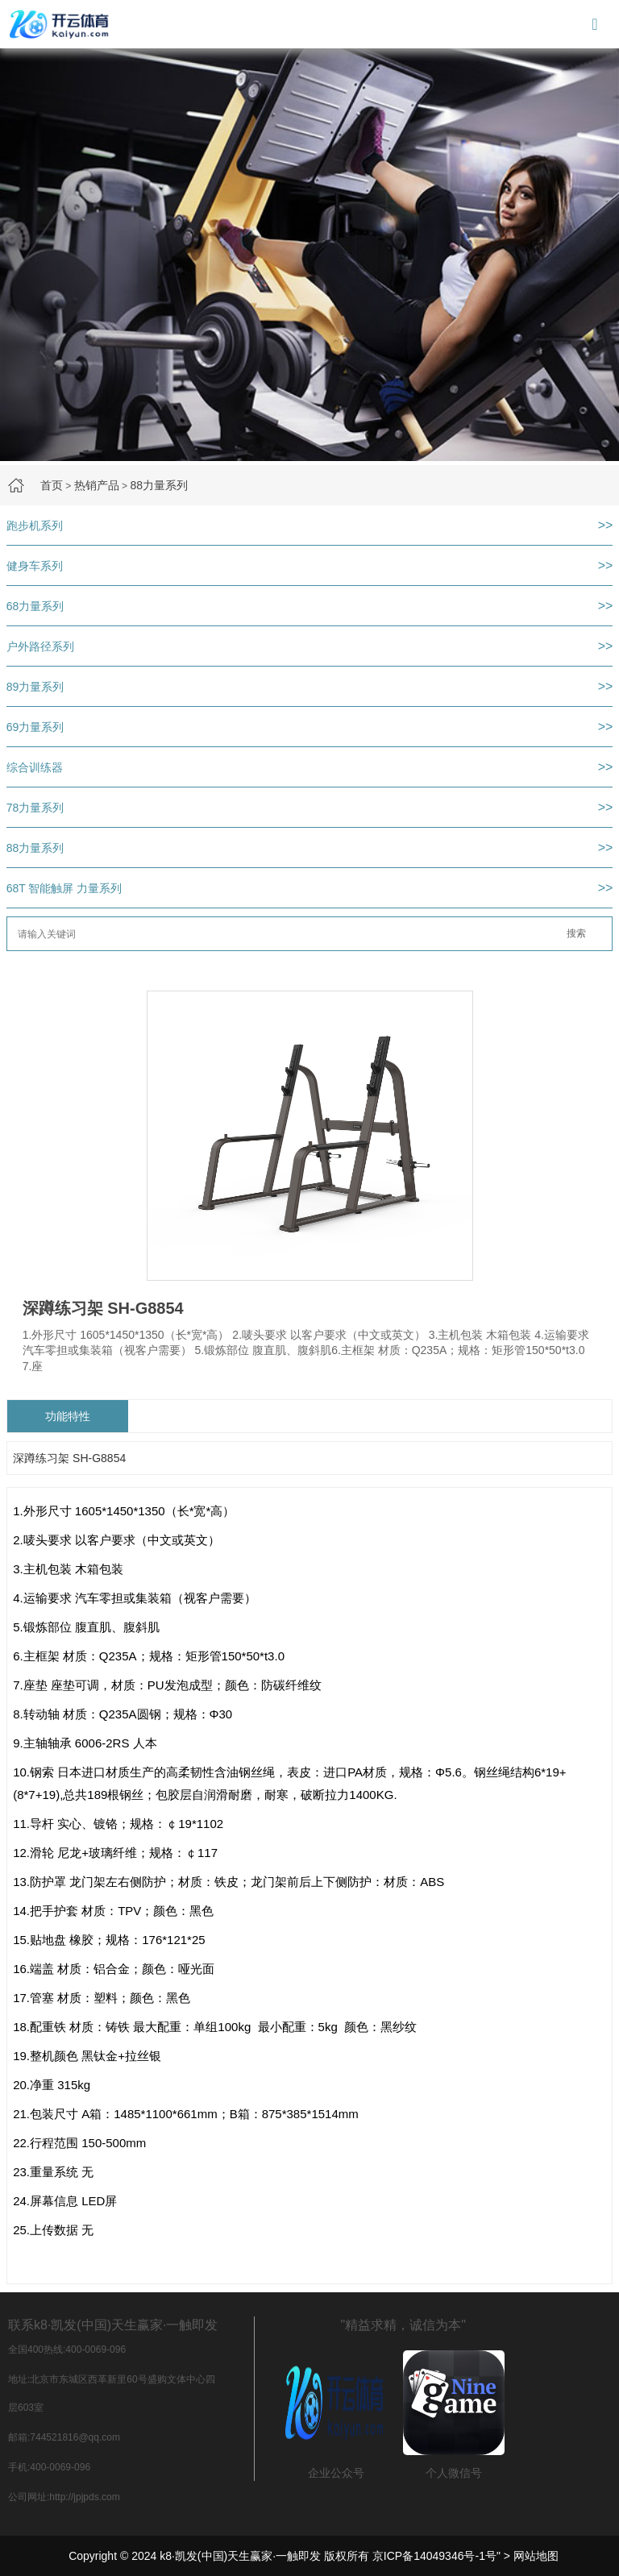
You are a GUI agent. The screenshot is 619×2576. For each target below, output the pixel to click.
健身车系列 (34, 565)
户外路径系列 (40, 646)
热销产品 (96, 485)
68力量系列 (35, 606)
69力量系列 (35, 727)
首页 (51, 485)
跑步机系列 (34, 525)
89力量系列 (35, 686)
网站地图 (536, 2555)
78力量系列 (35, 807)
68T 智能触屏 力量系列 (64, 888)
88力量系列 (159, 485)
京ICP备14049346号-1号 (434, 2555)
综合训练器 (34, 767)
